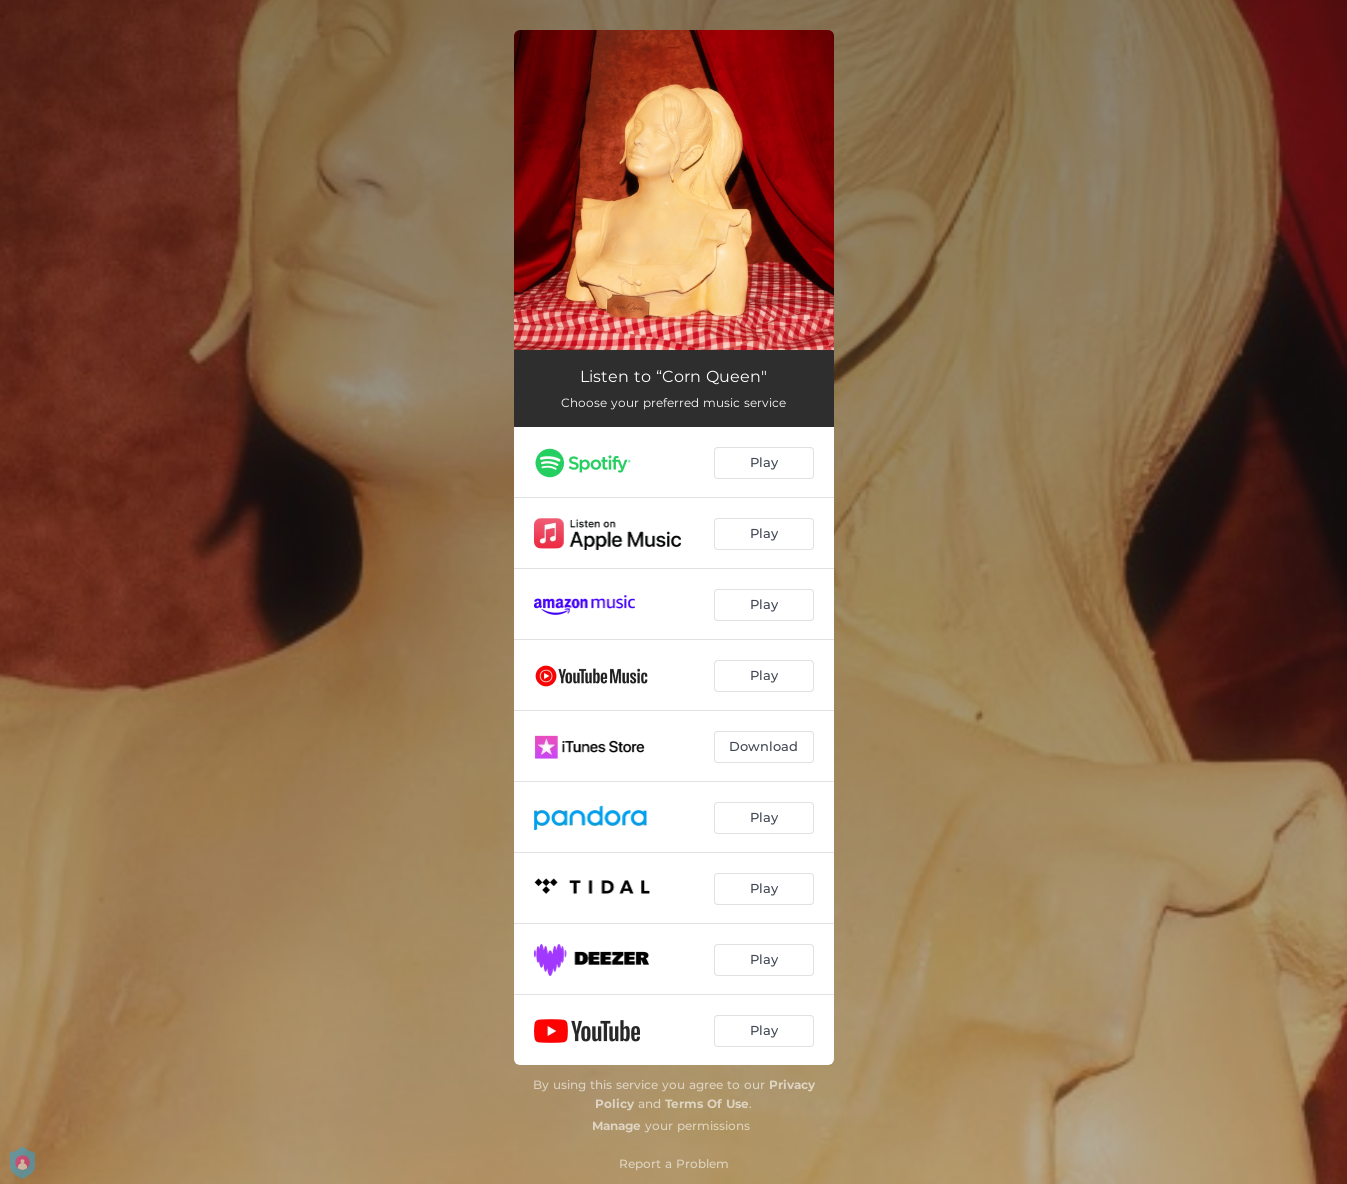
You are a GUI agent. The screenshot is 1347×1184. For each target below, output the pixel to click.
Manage (616, 1125)
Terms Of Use (707, 1103)
